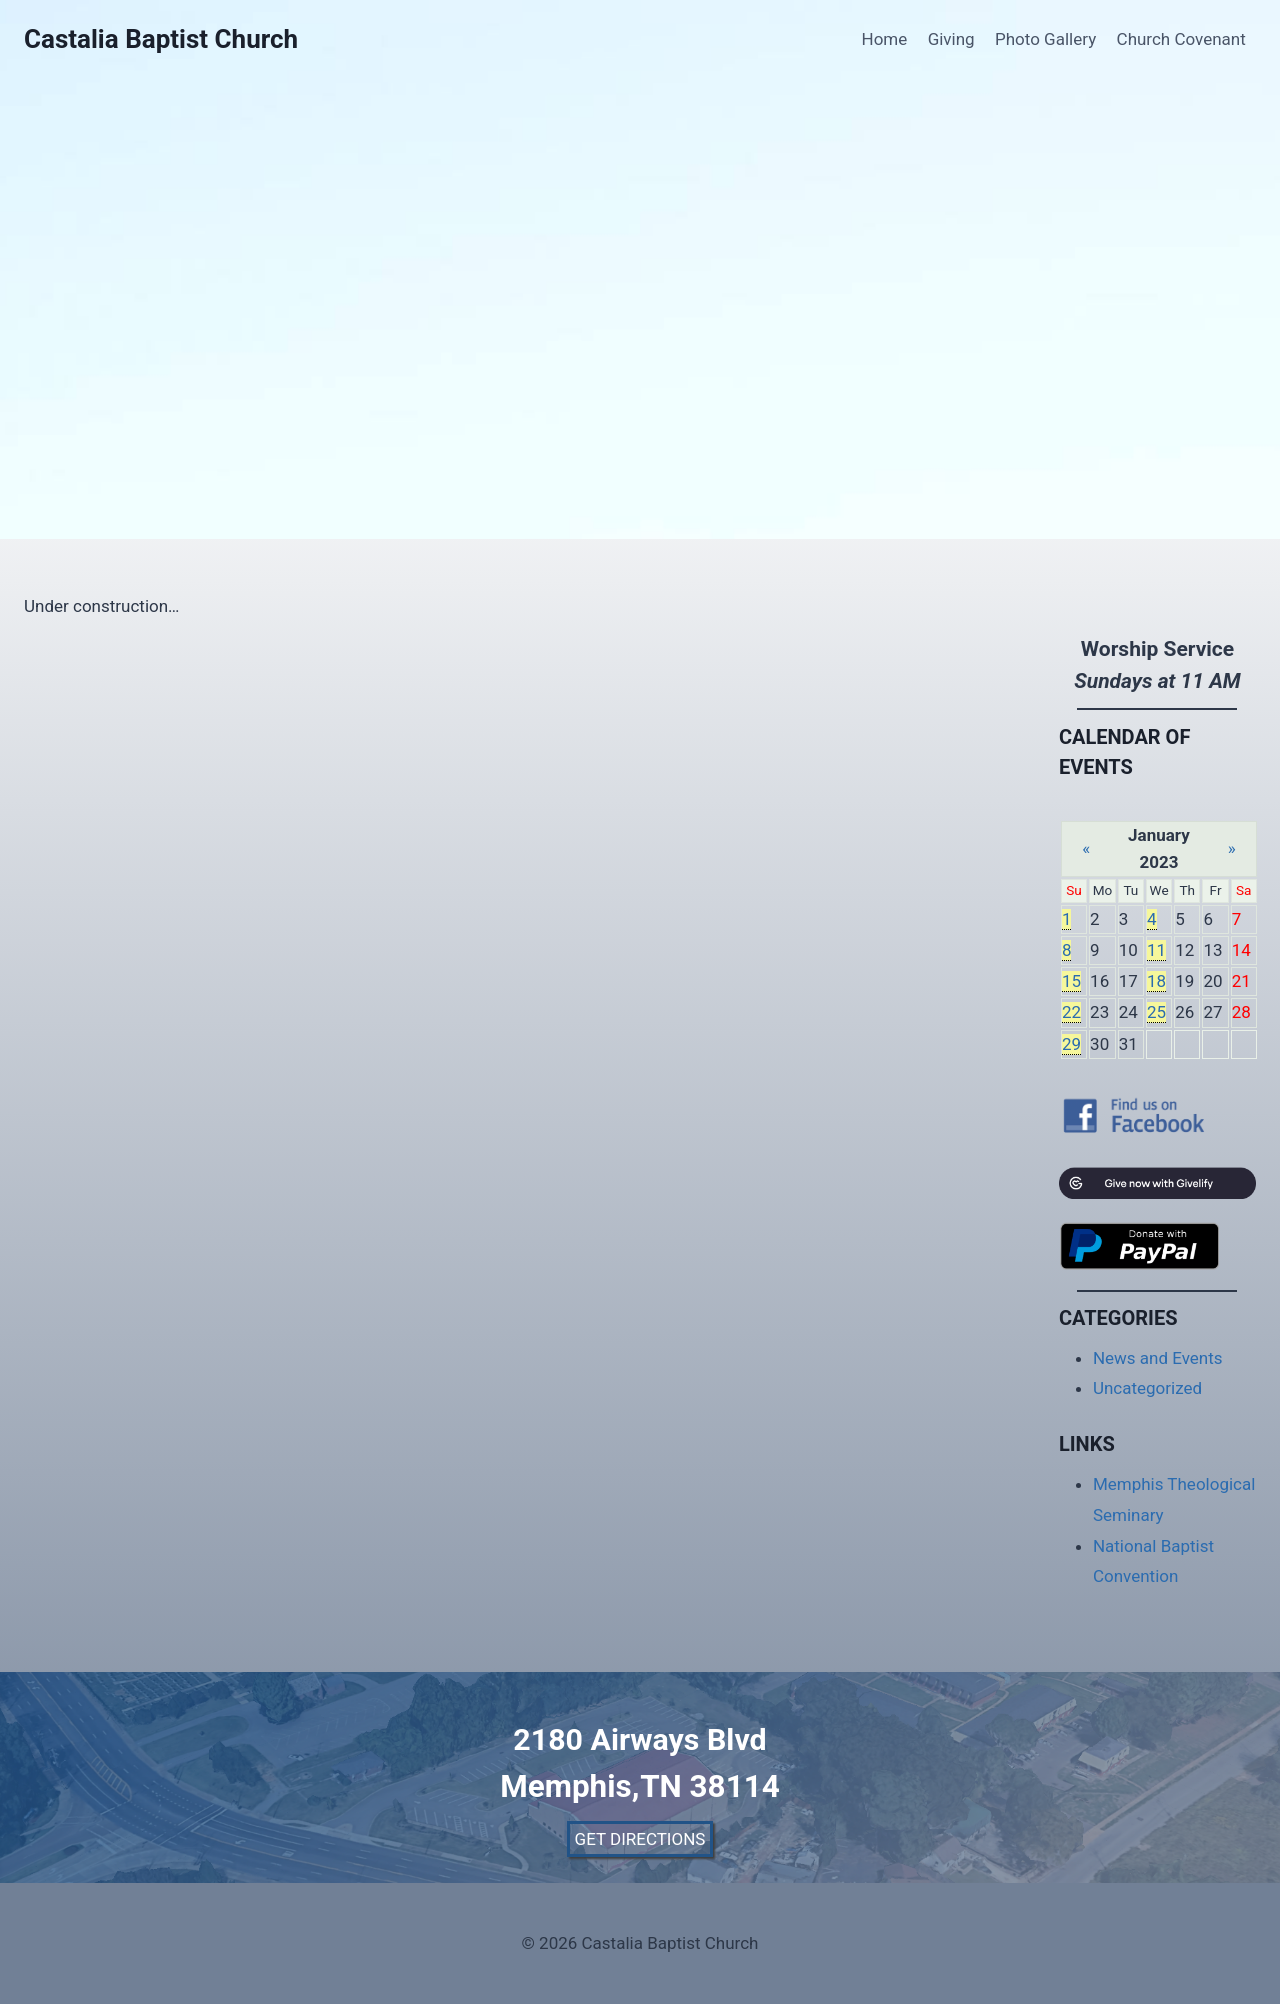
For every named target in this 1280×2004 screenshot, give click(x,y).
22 (1071, 1012)
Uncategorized (1147, 1388)
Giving (951, 39)
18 (1156, 981)
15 (1071, 981)
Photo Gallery (1045, 39)
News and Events (1158, 1358)
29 (1071, 1044)
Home (885, 39)
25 (1156, 1012)
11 (1156, 950)
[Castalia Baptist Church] (161, 39)
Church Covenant (1181, 39)
